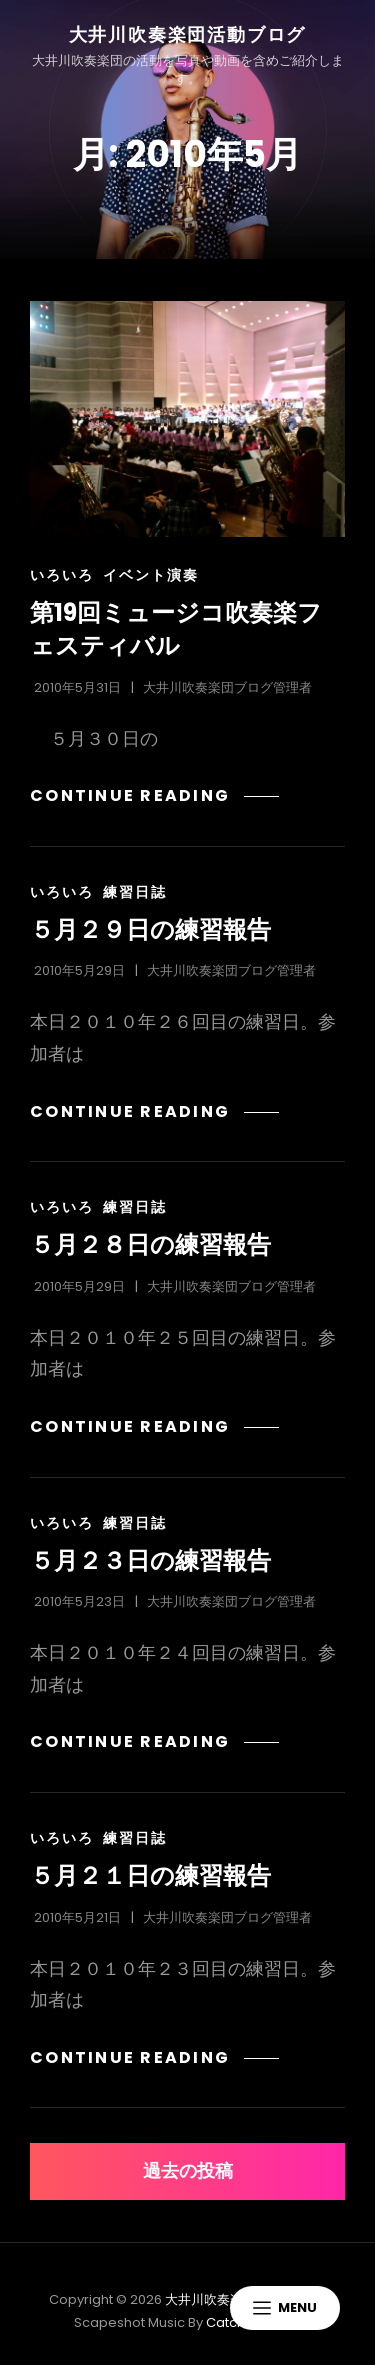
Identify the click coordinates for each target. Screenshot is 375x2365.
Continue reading (140, 795)
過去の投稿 (188, 2170)
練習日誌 (135, 892)
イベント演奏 (151, 575)
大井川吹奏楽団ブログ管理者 (227, 687)
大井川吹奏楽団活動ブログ (188, 34)
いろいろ (62, 575)
